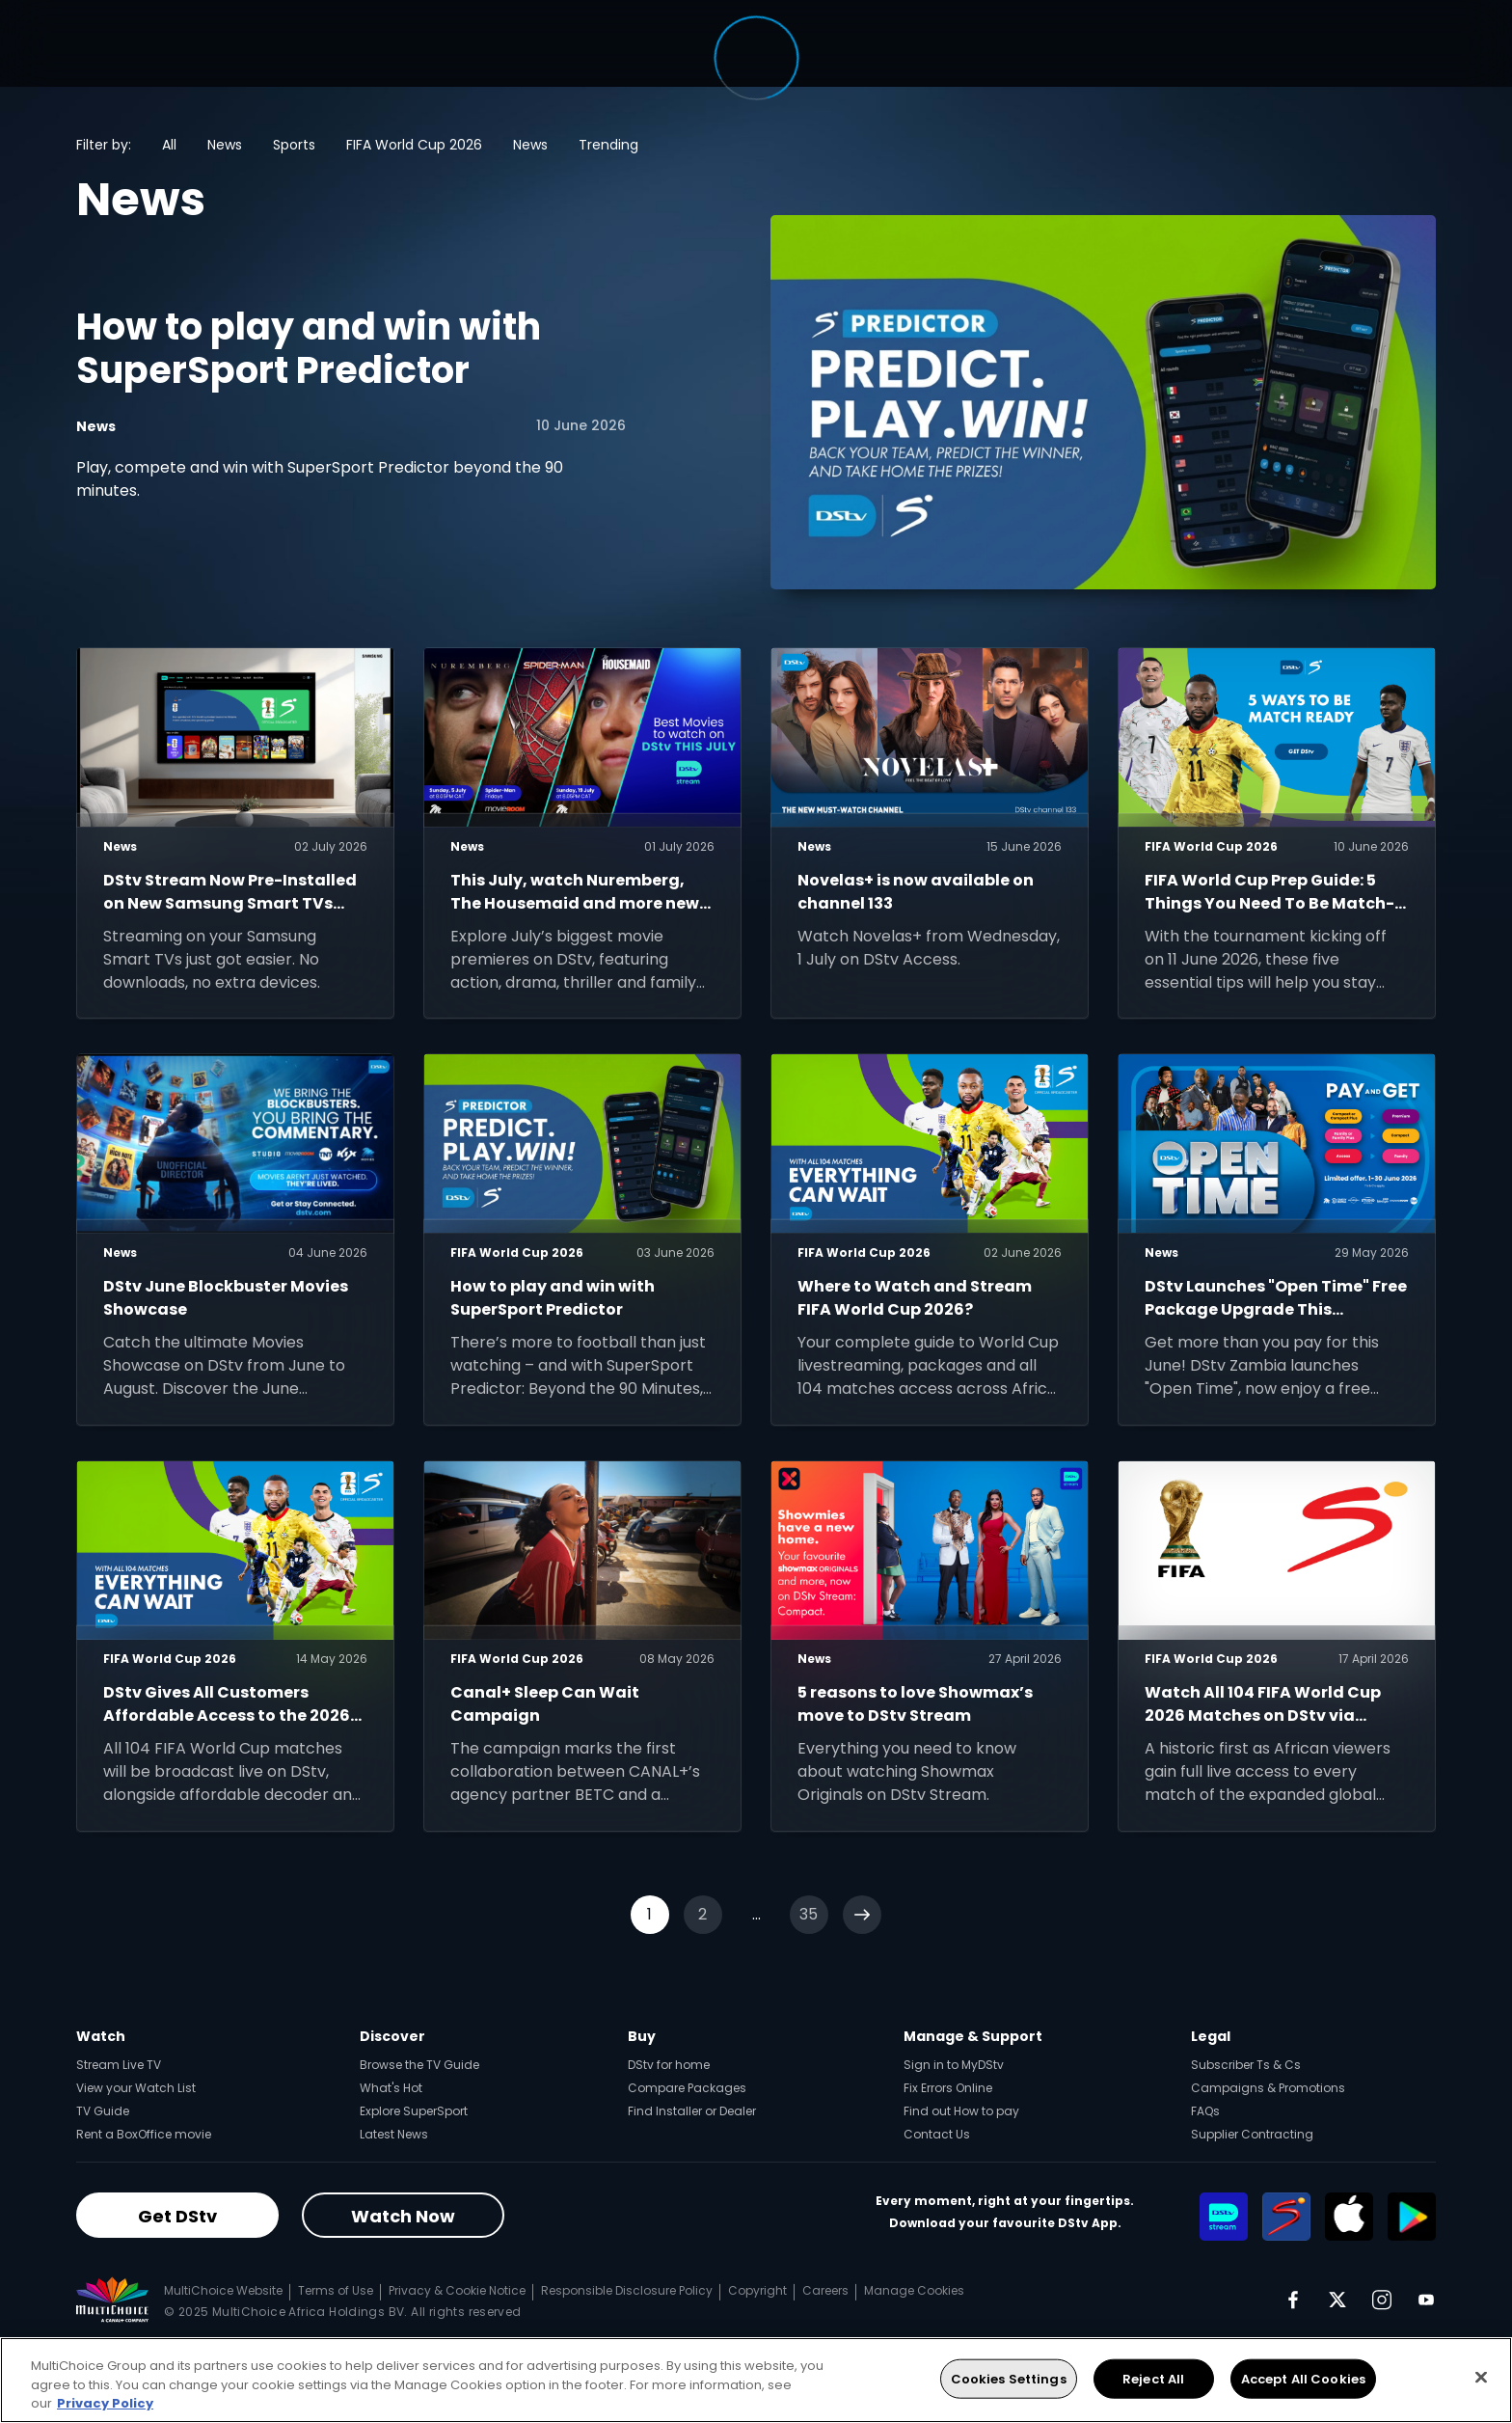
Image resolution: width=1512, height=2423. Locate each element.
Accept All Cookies (1303, 2378)
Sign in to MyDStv (954, 2064)
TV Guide (102, 2111)
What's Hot (391, 2088)
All (169, 144)
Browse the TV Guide (419, 2064)
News (224, 144)
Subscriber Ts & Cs (1246, 2064)
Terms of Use (335, 2290)
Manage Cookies (914, 2290)
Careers (825, 2290)
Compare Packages (687, 2088)
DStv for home (669, 2064)
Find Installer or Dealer (692, 2111)
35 (808, 1914)
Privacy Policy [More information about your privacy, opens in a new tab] (105, 2403)
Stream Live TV (118, 2064)
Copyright (757, 2290)
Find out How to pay (961, 2111)
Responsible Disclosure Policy (627, 2290)
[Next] (862, 1914)
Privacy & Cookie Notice (457, 2290)
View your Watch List (136, 2088)
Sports (294, 144)
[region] (756, 2380)
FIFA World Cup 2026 (414, 144)
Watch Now (403, 2216)
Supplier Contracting (1252, 2134)
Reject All (1153, 2378)
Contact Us (937, 2134)
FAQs (1205, 2111)
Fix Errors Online (948, 2088)
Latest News (394, 2134)
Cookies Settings (1008, 2378)
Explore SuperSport (414, 2111)
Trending (608, 144)
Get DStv (177, 2216)
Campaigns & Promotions (1268, 2088)
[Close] (1481, 2376)
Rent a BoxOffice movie (143, 2134)
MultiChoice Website (223, 2290)
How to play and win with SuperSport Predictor (308, 348)
